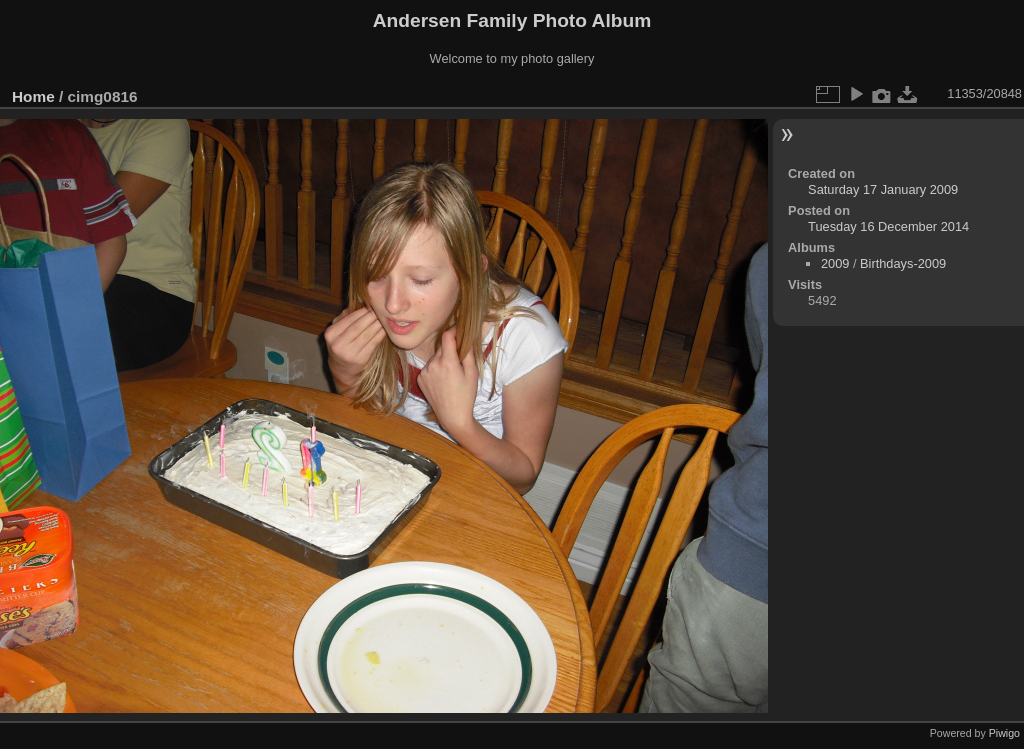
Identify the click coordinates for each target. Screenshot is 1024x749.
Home (33, 96)
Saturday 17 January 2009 (883, 189)
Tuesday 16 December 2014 (888, 226)
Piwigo (1004, 733)
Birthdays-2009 (903, 263)
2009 (835, 263)
